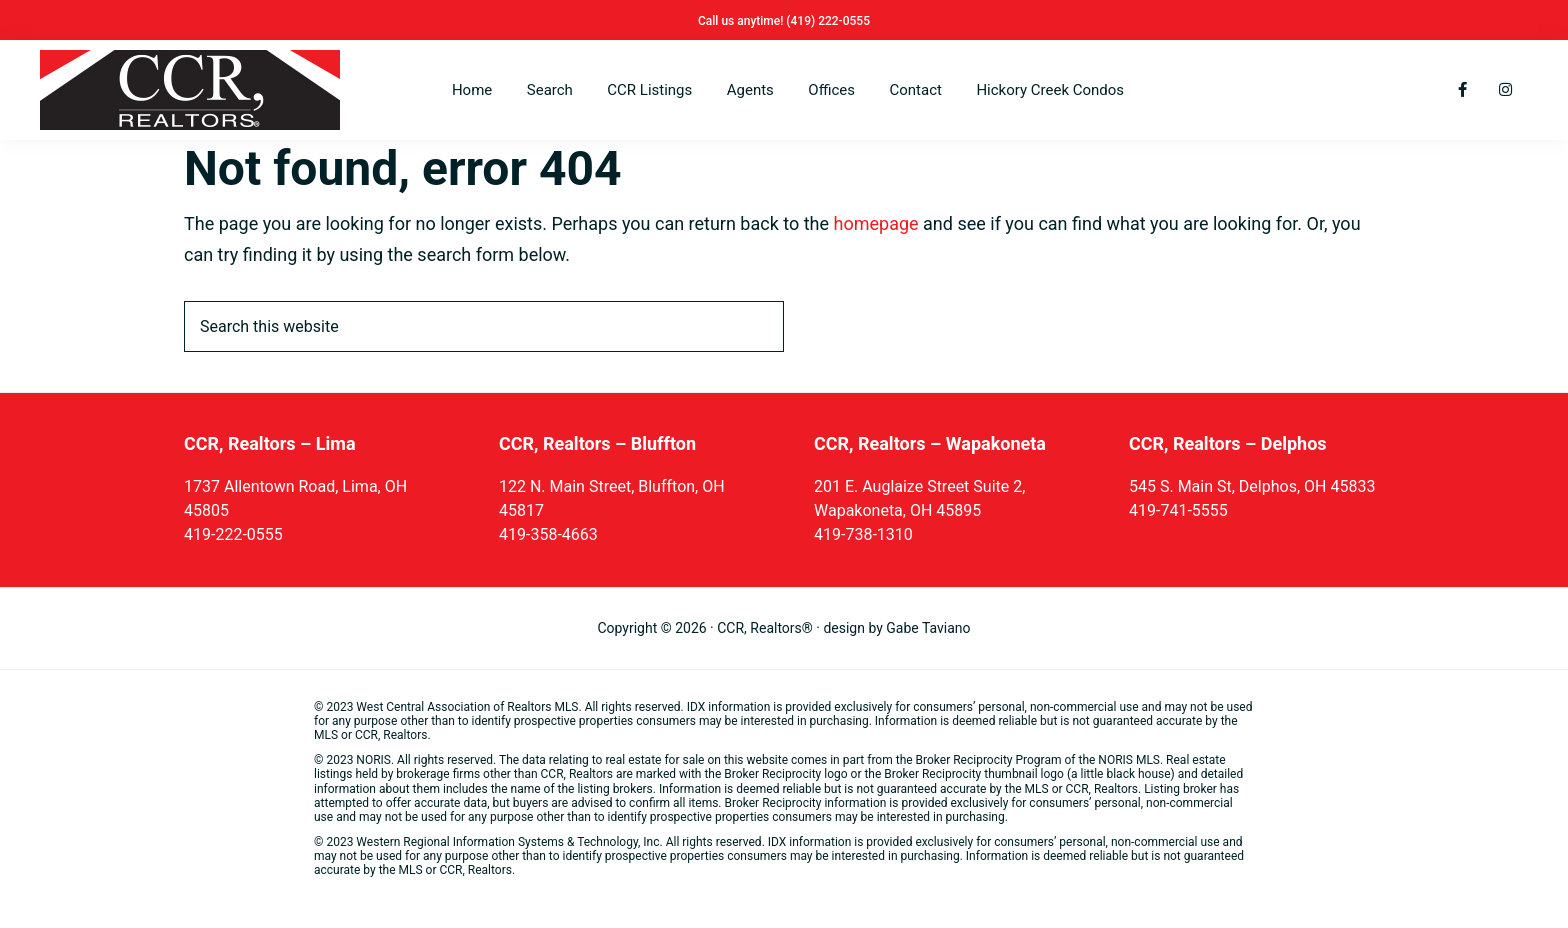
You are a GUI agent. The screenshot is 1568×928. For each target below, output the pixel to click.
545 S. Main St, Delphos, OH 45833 (1252, 486)
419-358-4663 (548, 534)
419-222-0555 (233, 534)
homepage (876, 223)
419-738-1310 (863, 534)
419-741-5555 (1178, 510)
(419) (802, 21)
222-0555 (844, 21)
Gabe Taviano (928, 628)
